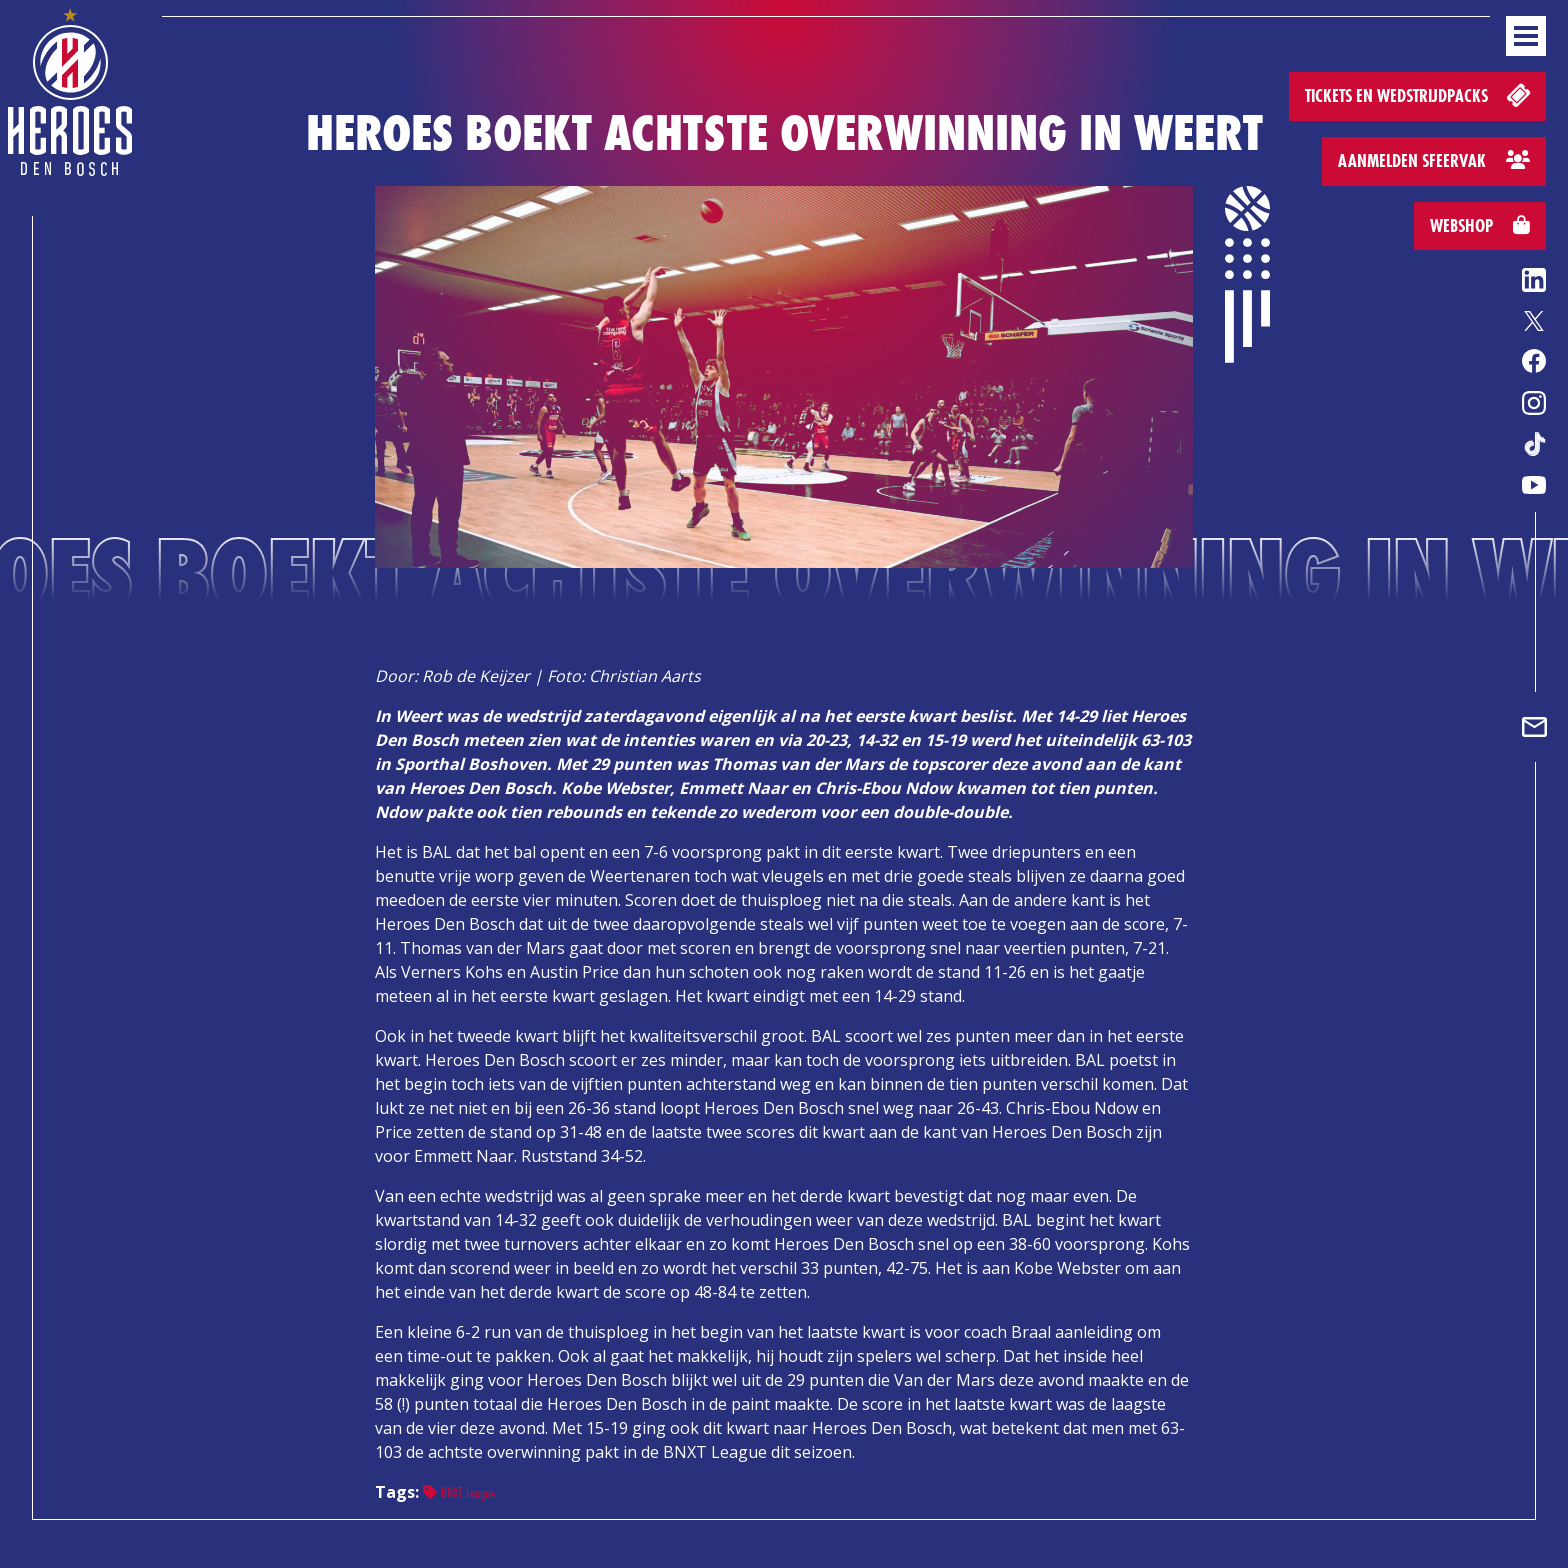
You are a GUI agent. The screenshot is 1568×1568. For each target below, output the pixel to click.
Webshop (1480, 225)
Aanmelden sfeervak (1434, 160)
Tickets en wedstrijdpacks (1419, 94)
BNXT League (459, 1492)
